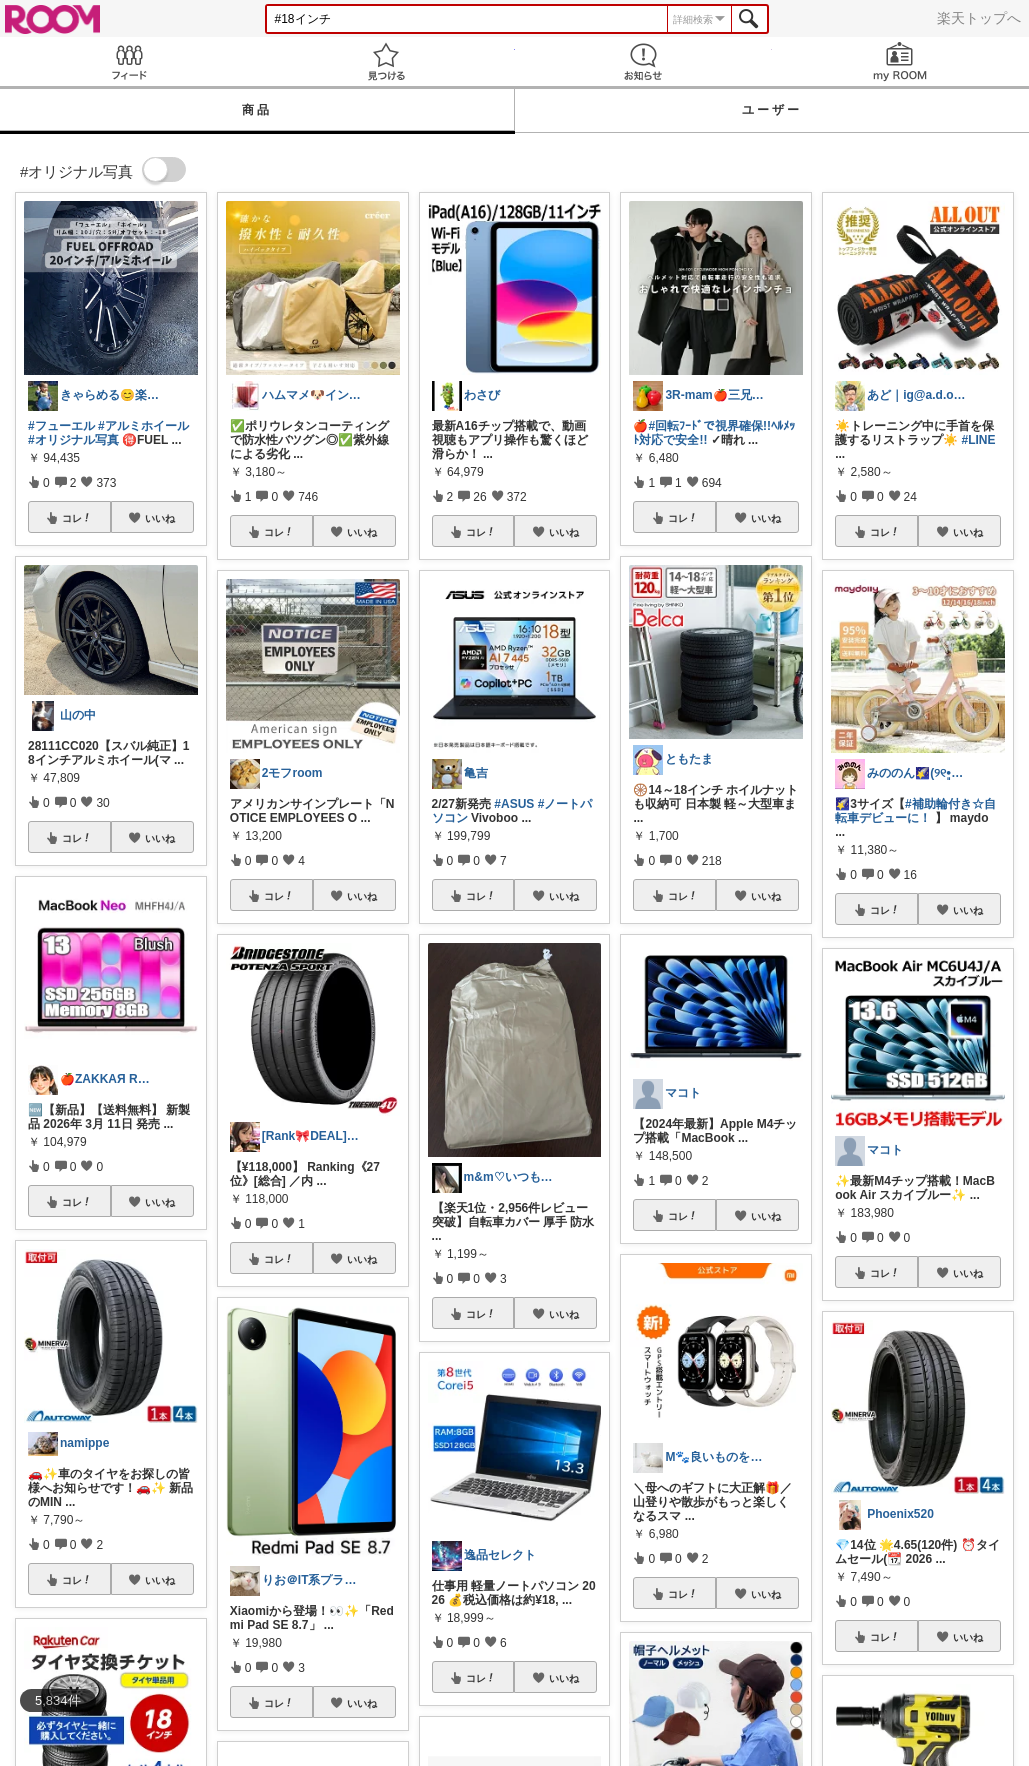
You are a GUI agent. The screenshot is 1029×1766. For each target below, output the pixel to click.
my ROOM (900, 61)
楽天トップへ (979, 18)
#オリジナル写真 (73, 440)
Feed (128, 61)
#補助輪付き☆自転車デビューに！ (915, 811)
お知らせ (643, 61)
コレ (77, 518)
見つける (385, 61)
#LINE (979, 440)
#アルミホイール (143, 426)
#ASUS (514, 804)
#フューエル (61, 426)
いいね (160, 518)
